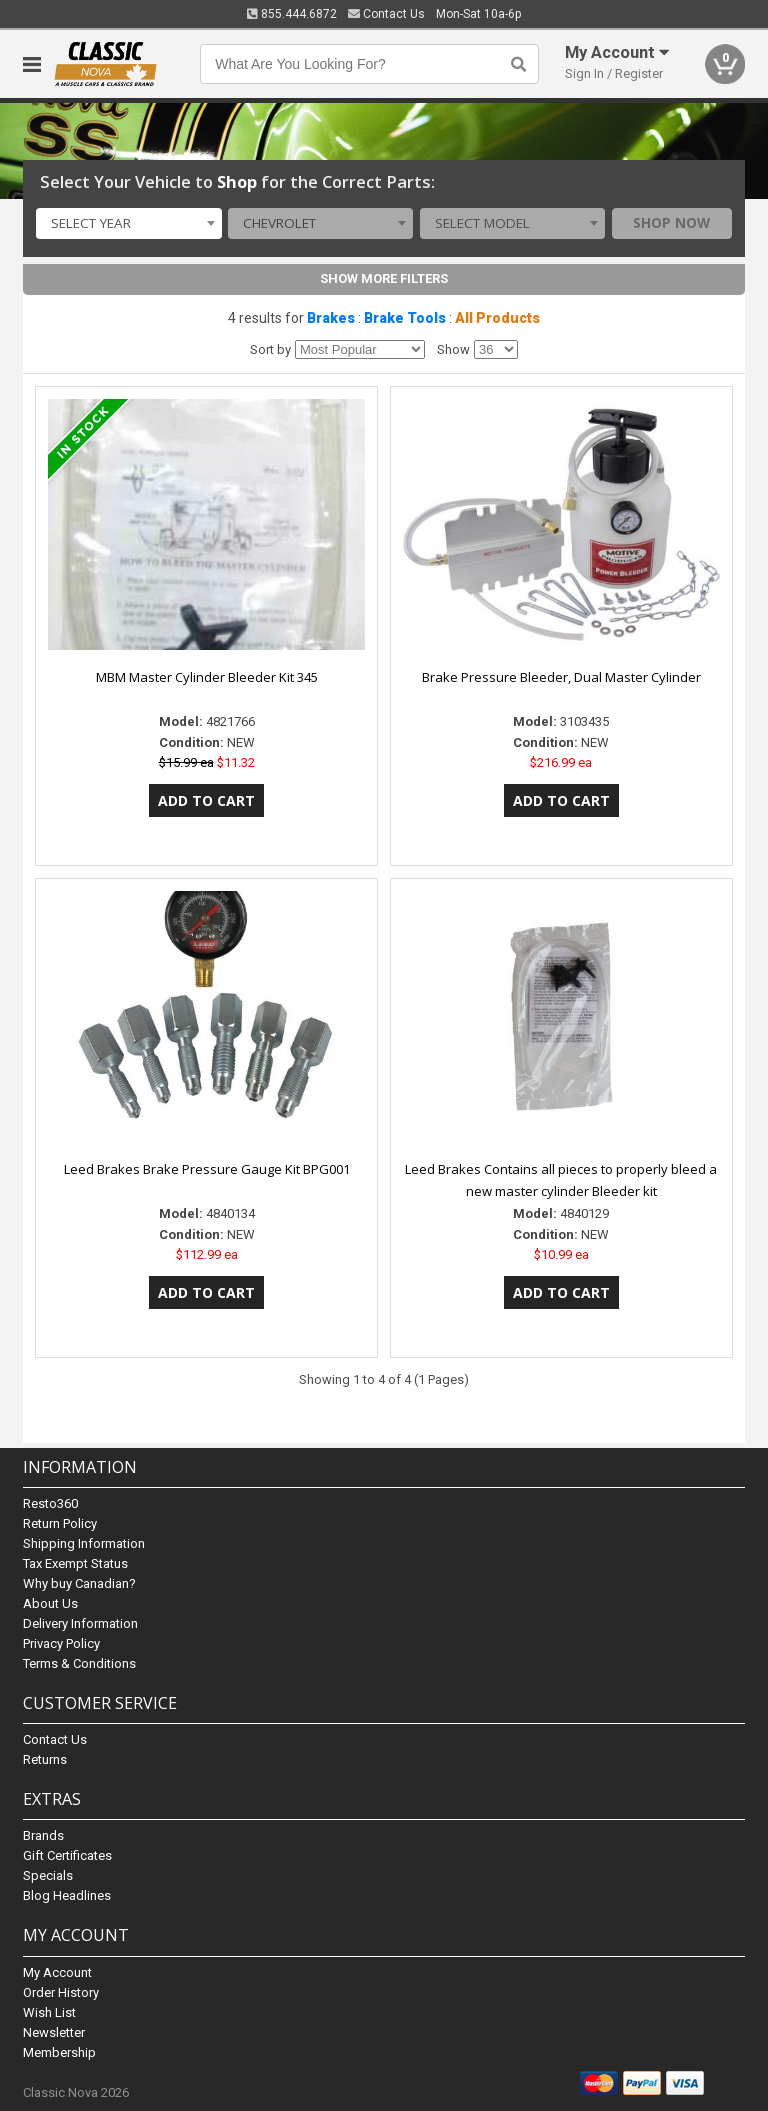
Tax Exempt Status (75, 1563)
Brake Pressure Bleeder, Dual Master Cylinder (561, 677)
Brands (43, 1835)
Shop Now (671, 223)
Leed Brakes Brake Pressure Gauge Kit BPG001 (207, 1169)
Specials (48, 1875)
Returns (45, 1759)
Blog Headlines (67, 1895)
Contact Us (386, 14)
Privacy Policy (61, 1643)
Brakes (331, 318)
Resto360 (50, 1503)
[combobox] (128, 224)
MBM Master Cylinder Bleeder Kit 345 (207, 677)
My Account (57, 1972)
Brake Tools (405, 318)
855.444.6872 (292, 14)
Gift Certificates (67, 1855)
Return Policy (60, 1523)
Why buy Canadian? (79, 1583)
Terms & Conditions (79, 1663)
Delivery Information (80, 1623)
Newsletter (54, 2032)
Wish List (49, 2012)
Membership (59, 2052)
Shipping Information (84, 1543)
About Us (50, 1603)
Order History (61, 1992)
